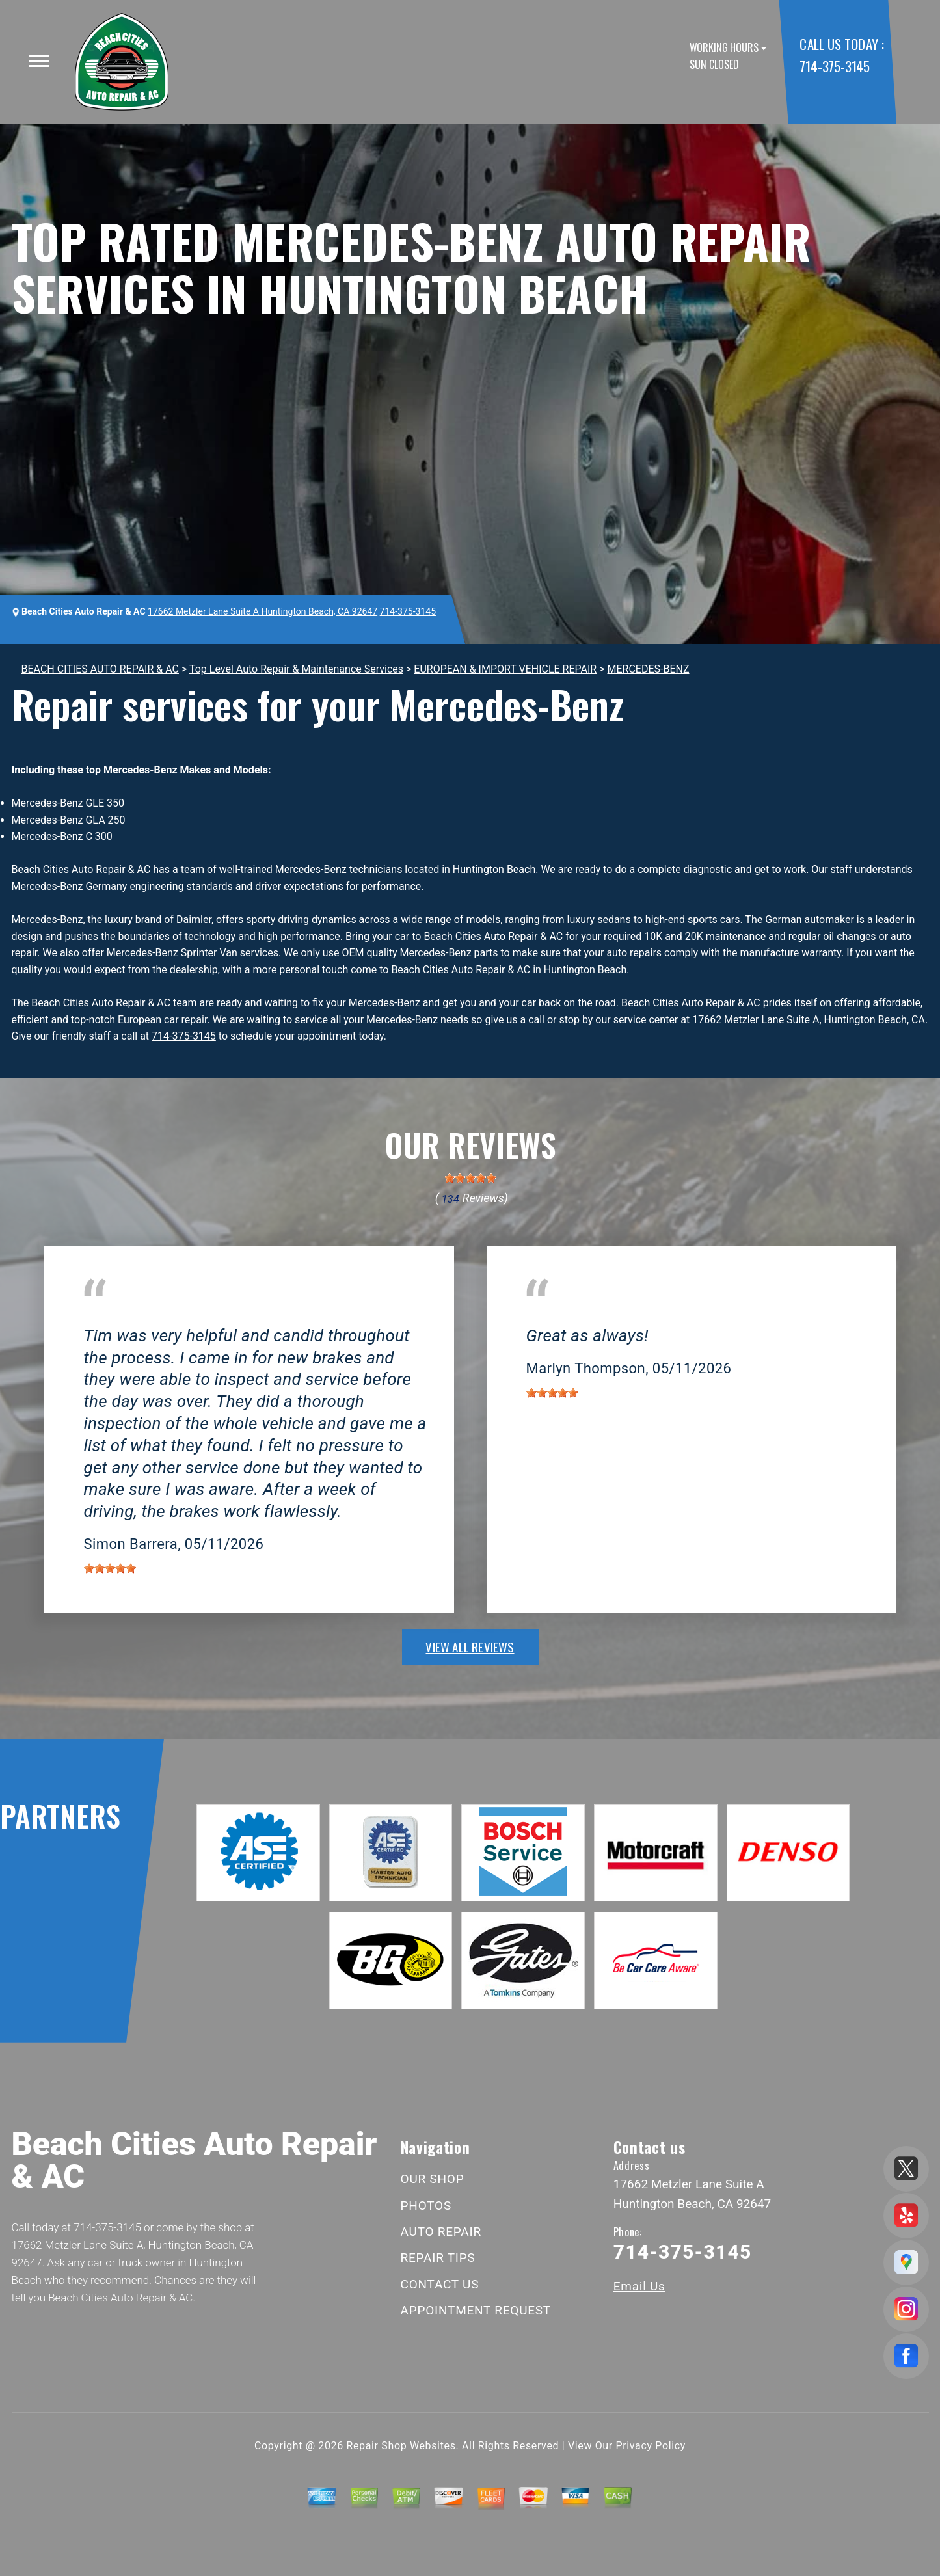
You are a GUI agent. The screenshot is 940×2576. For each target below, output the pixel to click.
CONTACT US (440, 2284)
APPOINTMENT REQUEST (476, 2310)
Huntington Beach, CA (134, 1316)
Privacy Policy (651, 2445)
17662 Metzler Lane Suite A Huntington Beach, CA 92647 (262, 611)
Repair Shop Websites (401, 2445)
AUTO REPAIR (441, 2231)
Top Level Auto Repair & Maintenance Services (296, 669)
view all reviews (469, 1646)
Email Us (639, 2286)
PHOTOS (426, 2205)
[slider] (470, 1178)
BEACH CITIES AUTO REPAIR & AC (100, 669)
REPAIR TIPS (438, 2257)
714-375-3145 (834, 66)
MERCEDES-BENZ (649, 669)
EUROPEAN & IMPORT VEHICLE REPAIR (505, 669)
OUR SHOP (432, 2178)
